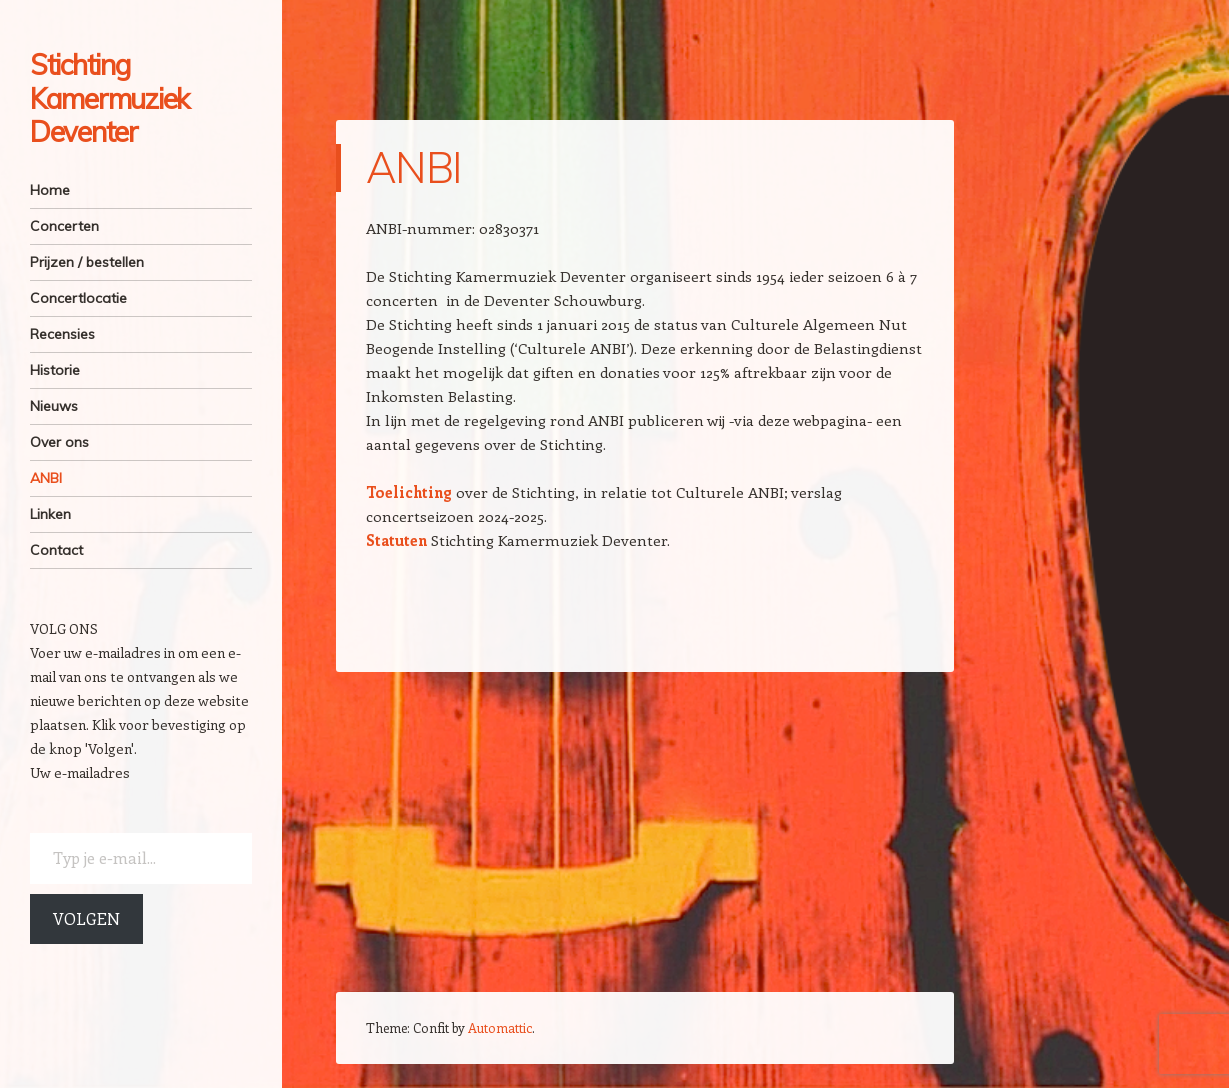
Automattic (500, 1027)
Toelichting (409, 492)
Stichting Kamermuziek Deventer (109, 98)
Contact (56, 550)
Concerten (64, 226)
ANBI (46, 478)
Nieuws (54, 406)
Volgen (86, 918)
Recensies (62, 334)
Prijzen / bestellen (87, 262)
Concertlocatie (78, 298)
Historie (55, 370)
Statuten (396, 540)
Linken (50, 514)
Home (50, 190)
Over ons (59, 442)
